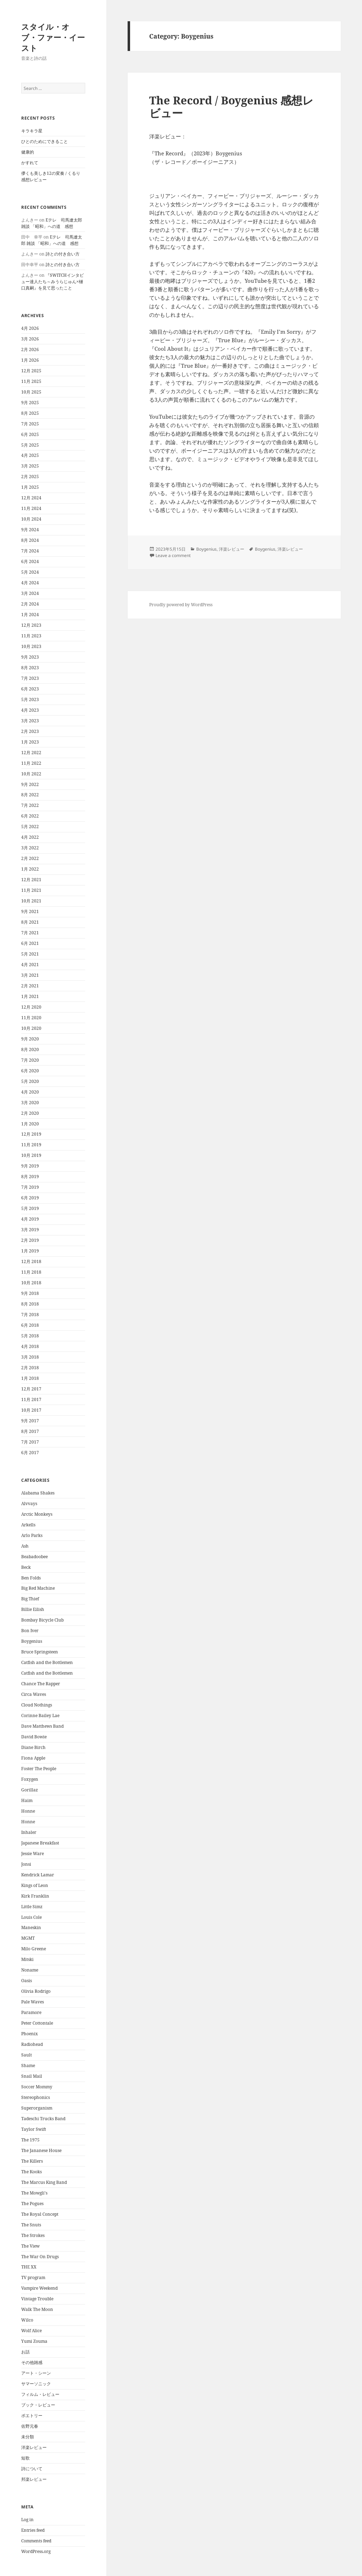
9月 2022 (30, 784)
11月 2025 (31, 381)
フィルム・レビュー (40, 2394)
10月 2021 (31, 901)
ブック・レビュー (38, 2405)
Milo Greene (33, 1949)
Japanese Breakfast (40, 1843)
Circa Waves (33, 1694)
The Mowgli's (34, 2193)
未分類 (27, 2437)
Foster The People (38, 1769)
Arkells (28, 1525)
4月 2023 (30, 710)
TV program (33, 2277)
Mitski (27, 1959)
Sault (26, 2055)
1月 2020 (30, 1124)
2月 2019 (30, 1240)
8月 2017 (30, 1431)
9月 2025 (30, 403)
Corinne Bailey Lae (40, 1715)
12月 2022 (31, 753)
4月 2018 (30, 1346)
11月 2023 (31, 636)
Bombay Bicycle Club (42, 1620)
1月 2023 (30, 742)
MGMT (28, 1938)
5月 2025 (30, 445)
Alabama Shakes (37, 1493)
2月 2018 (30, 1368)
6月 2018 (30, 1325)
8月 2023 (30, 668)
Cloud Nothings (36, 1705)
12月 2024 (31, 498)
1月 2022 (30, 869)
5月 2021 (30, 954)
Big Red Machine (38, 1588)
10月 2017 (31, 1410)
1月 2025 (30, 487)
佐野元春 (29, 2426)
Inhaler (28, 1832)
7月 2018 (30, 1315)
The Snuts (31, 2225)
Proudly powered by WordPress (180, 605)
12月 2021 (31, 880)
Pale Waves (32, 2002)
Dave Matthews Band (42, 1726)
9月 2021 (30, 911)
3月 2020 (30, 1103)
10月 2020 (31, 1028)
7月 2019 (30, 1187)
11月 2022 (31, 763)
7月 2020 (30, 1060)
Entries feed (33, 2530)
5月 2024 (30, 572)
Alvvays (29, 1504)
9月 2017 (30, 1421)
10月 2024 (31, 519)
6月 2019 (30, 1198)
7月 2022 (30, 805)
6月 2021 (30, 943)
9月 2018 (30, 1293)
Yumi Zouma (34, 2341)
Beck (26, 1567)
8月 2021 (30, 922)
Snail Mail (31, 2076)
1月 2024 (30, 615)
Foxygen (29, 1779)
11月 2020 (31, 1018)
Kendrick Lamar (37, 1875)
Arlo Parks (31, 1535)
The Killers (32, 2161)
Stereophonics (35, 2097)
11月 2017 (31, 1399)
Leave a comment (173, 555)
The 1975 (30, 2140)
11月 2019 (31, 1145)
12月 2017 (31, 1389)
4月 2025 (30, 455)
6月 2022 (30, 816)
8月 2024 (30, 540)
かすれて (29, 163)
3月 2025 (30, 466)
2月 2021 (30, 986)
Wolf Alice (31, 2331)
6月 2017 (30, 1453)
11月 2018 (31, 1272)
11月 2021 (31, 890)
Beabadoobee (34, 1557)
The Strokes (33, 2235)
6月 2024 (30, 561)
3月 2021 (30, 975)
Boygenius (31, 1641)
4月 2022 (30, 837)
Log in (27, 2520)
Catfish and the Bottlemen (47, 1662)
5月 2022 (30, 827)
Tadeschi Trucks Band (43, 2119)
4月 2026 (30, 328)
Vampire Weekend (39, 2288)
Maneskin (31, 1927)
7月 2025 (30, 424)
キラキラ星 (31, 131)
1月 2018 (30, 1378)
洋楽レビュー (34, 2447)
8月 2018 (30, 1304)
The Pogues (32, 2204)
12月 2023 (31, 625)
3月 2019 (30, 1230)
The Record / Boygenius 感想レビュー (231, 106)
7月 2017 (30, 1442)
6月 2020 (30, 1071)
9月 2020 (30, 1039)
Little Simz (31, 1907)
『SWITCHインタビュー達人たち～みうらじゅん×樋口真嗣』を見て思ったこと (52, 281)
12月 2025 (31, 371)
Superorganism (36, 2108)
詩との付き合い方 (63, 254)
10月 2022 (31, 774)
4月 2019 (30, 1219)
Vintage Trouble (37, 2299)
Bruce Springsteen (39, 1652)
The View (30, 2246)
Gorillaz (29, 1790)
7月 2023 (30, 678)
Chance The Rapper (40, 1684)
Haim (27, 1800)
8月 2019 (30, 1177)
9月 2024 (30, 530)
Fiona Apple (33, 1758)
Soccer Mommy (36, 2087)
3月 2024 (30, 593)
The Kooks (31, 2172)
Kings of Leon (34, 1885)
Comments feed (36, 2541)
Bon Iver (30, 1631)
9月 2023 (30, 657)
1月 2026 (30, 360)
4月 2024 (30, 583)
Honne (28, 1811)
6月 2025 (30, 434)
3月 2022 (30, 848)
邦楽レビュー (34, 2479)
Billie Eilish (32, 1609)
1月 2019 (30, 1251)
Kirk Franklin (35, 1896)
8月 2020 (30, 1049)
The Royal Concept (39, 2214)
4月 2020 (30, 1092)
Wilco (27, 2320)
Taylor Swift (33, 2129)
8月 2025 (30, 413)
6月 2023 (30, 689)
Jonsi (26, 1864)
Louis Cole (31, 1917)
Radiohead (32, 2044)
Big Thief (30, 1599)
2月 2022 (30, 858)
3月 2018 (30, 1357)
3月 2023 (30, 721)
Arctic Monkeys (36, 1514)
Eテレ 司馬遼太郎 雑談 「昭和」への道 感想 (51, 223)
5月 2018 (30, 1336)
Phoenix (29, 2034)
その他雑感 (31, 2362)
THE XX (28, 2267)
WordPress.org (36, 2551)
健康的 (27, 152)
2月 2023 (30, 731)
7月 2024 (30, 551)
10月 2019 (31, 1155)
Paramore (31, 2012)
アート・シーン (36, 2373)
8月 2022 (30, 795)
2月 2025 (30, 477)
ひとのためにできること (44, 141)
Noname (29, 1970)
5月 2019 (30, 1208)
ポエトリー (31, 2416)
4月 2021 (30, 965)
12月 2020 (31, 1007)
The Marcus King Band (44, 2182)
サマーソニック (36, 2384)
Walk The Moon (37, 2309)
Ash (25, 1546)
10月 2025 (31, 392)
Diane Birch (33, 1747)
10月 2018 (31, 1283)
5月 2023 (30, 699)
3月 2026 (30, 339)
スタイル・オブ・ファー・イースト (53, 37)
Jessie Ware (32, 1854)
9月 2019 (30, 1166)
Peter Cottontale (37, 2023)
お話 (25, 2352)
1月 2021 (30, 996)
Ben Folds (31, 1578)
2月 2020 (30, 1113)
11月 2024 (31, 508)
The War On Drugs (40, 2257)
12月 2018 (31, 1261)
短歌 (25, 2458)
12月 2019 (31, 1134)
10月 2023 (31, 646)
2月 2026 (30, 349)
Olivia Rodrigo (36, 1991)
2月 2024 (30, 604)
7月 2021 (30, 933)
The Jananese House (41, 2150)
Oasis (26, 1981)
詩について (31, 2469)
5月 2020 (30, 1081)
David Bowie (34, 1737)
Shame (28, 2065)
